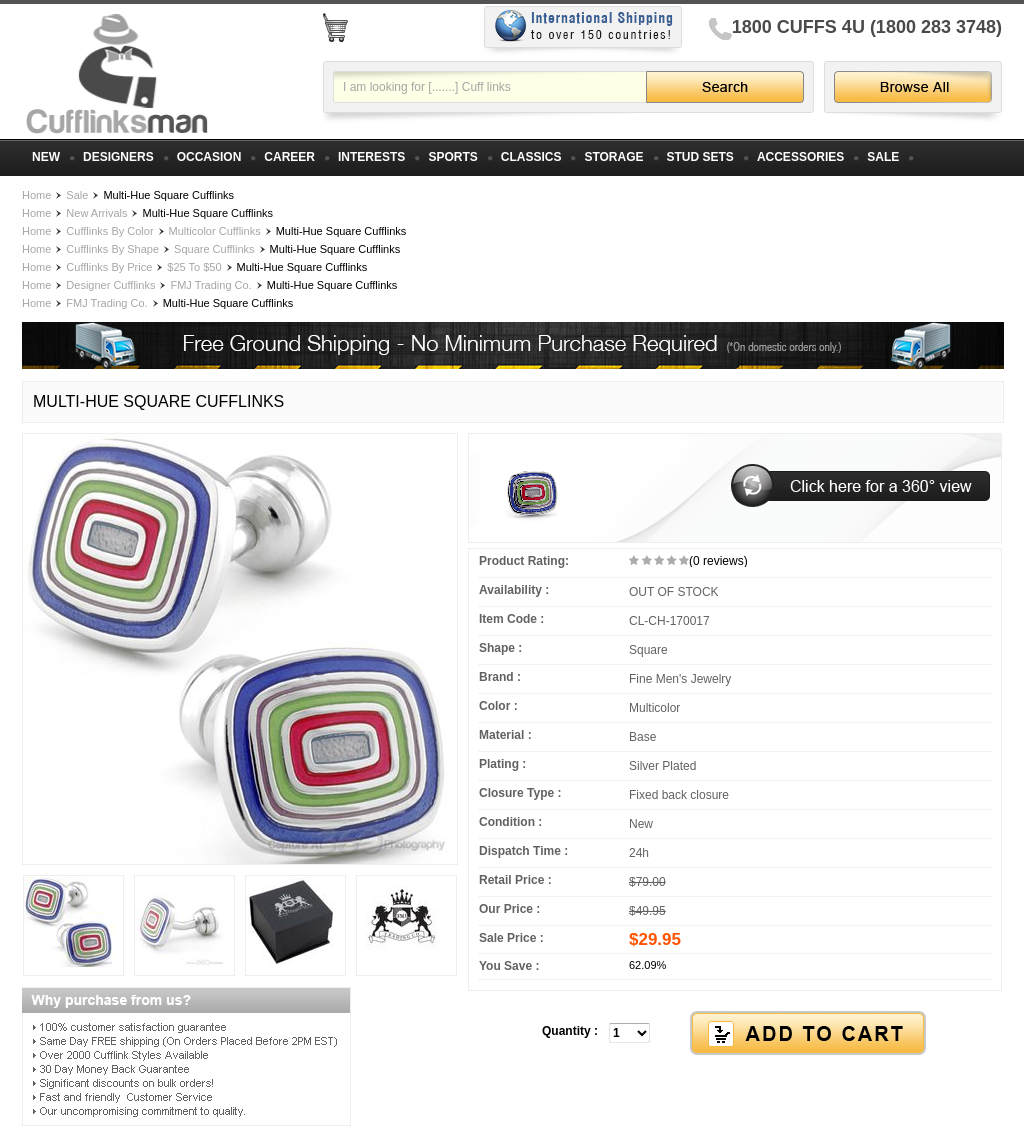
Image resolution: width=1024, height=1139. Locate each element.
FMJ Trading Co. (210, 285)
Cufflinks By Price (109, 267)
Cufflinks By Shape (112, 249)
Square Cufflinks (214, 249)
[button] (735, 1034)
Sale (77, 195)
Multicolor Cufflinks (215, 231)
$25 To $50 (194, 267)
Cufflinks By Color (109, 231)
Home (36, 195)
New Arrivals (96, 213)
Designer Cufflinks (110, 285)
